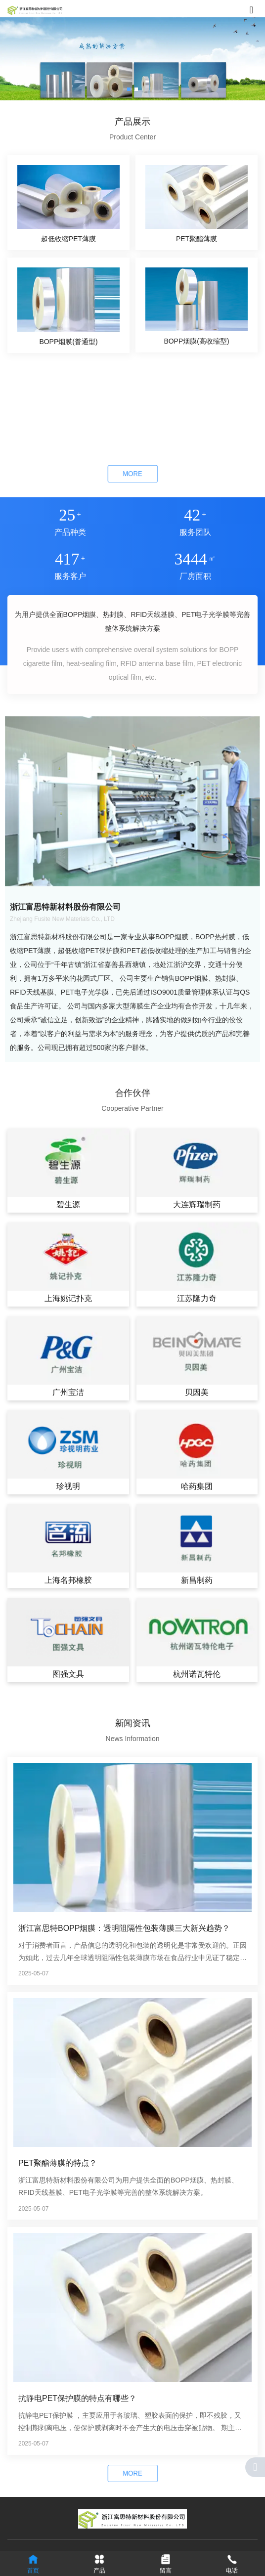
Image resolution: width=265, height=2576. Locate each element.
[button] (129, 89)
